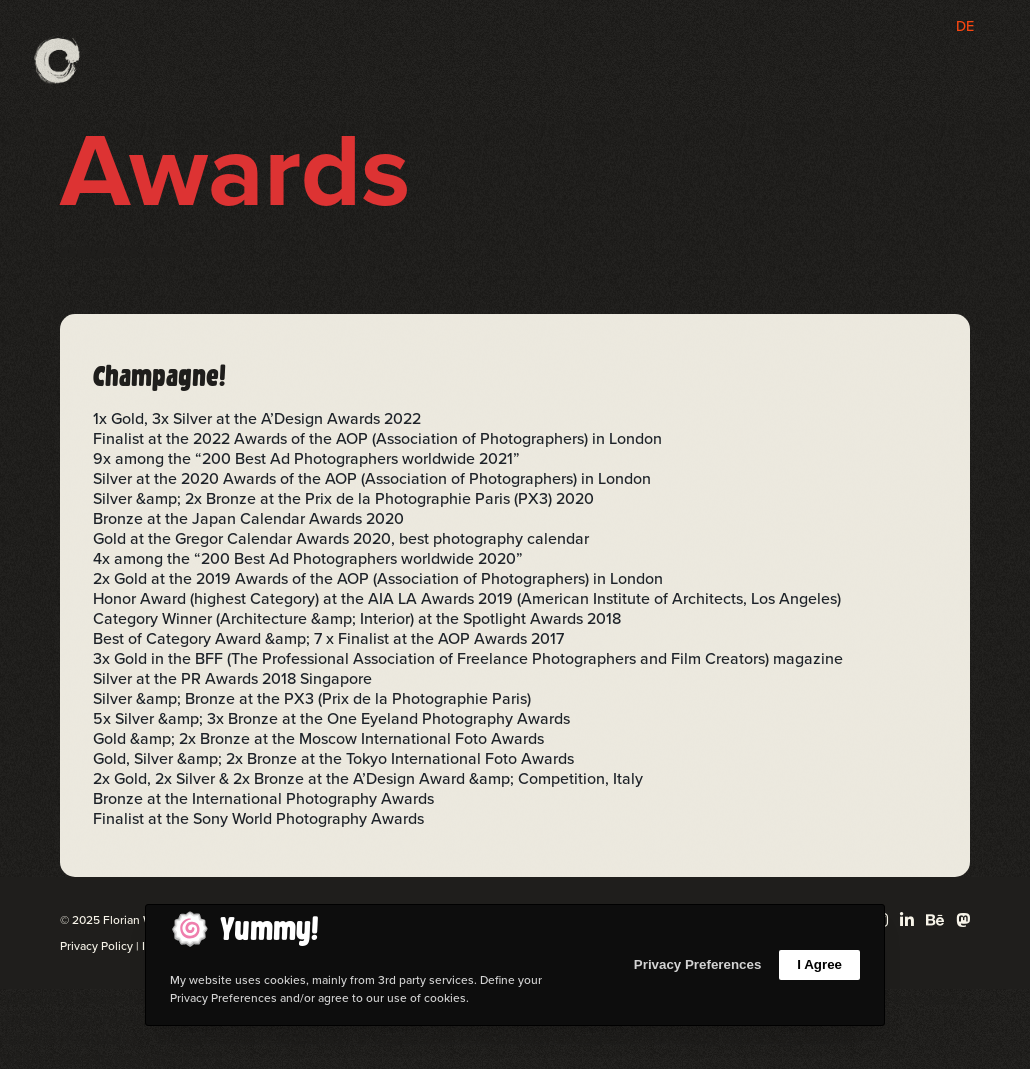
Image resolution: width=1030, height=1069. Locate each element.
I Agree (819, 964)
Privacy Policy (96, 946)
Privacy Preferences (697, 964)
